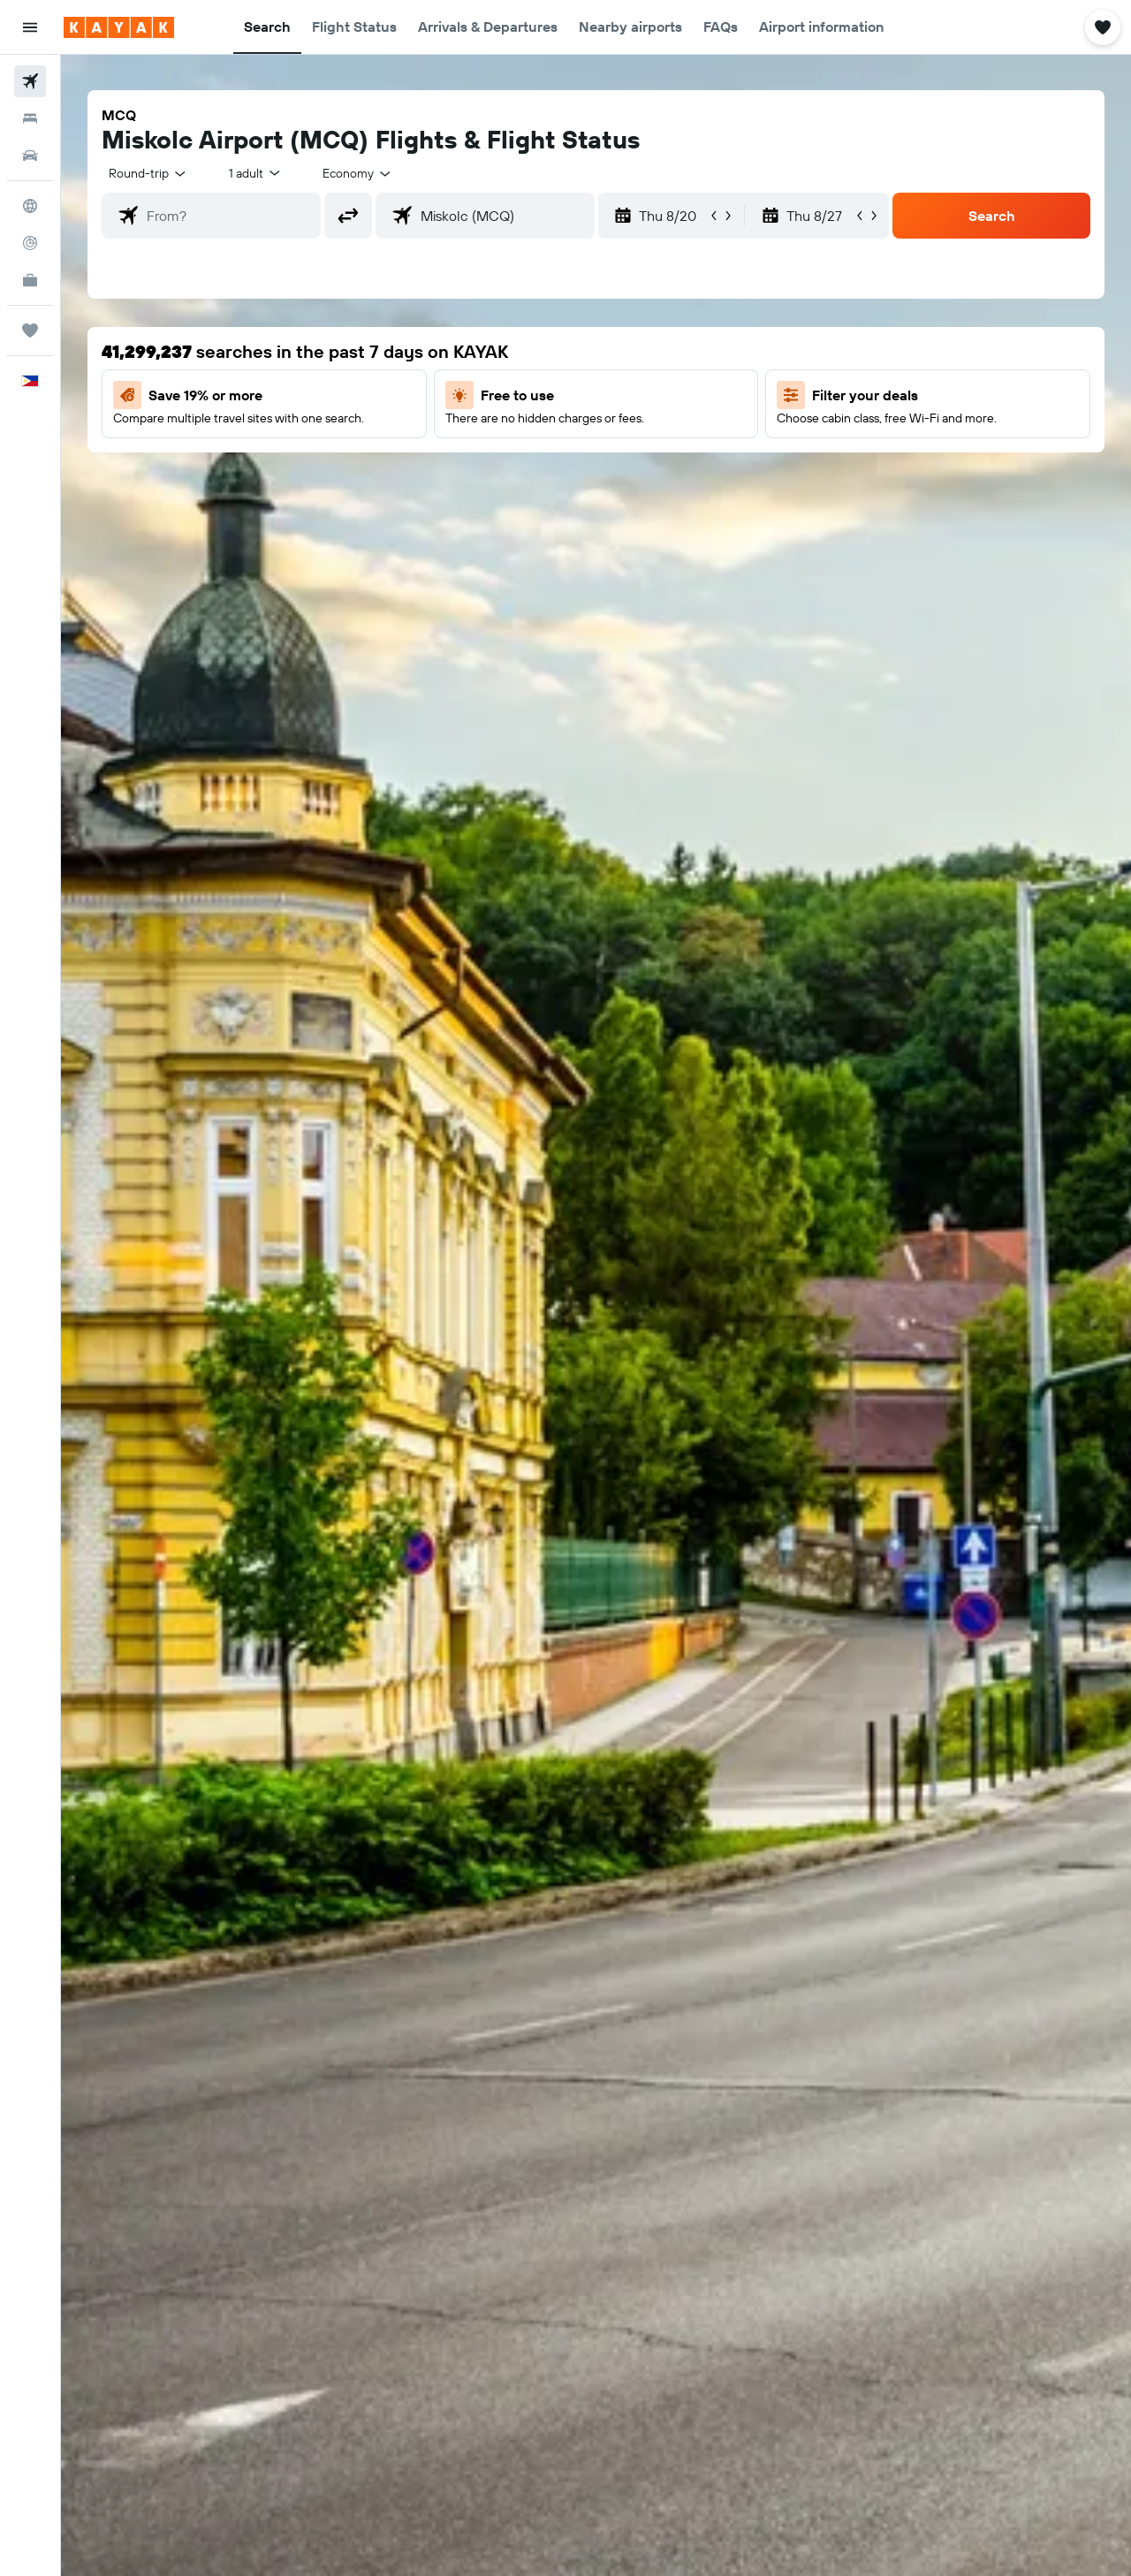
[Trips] (30, 330)
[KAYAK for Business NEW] (30, 280)
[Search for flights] (30, 81)
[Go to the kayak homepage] (119, 27)
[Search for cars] (30, 155)
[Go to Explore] (30, 206)
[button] (30, 27)
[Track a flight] (30, 243)
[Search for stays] (30, 118)
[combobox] (148, 173)
